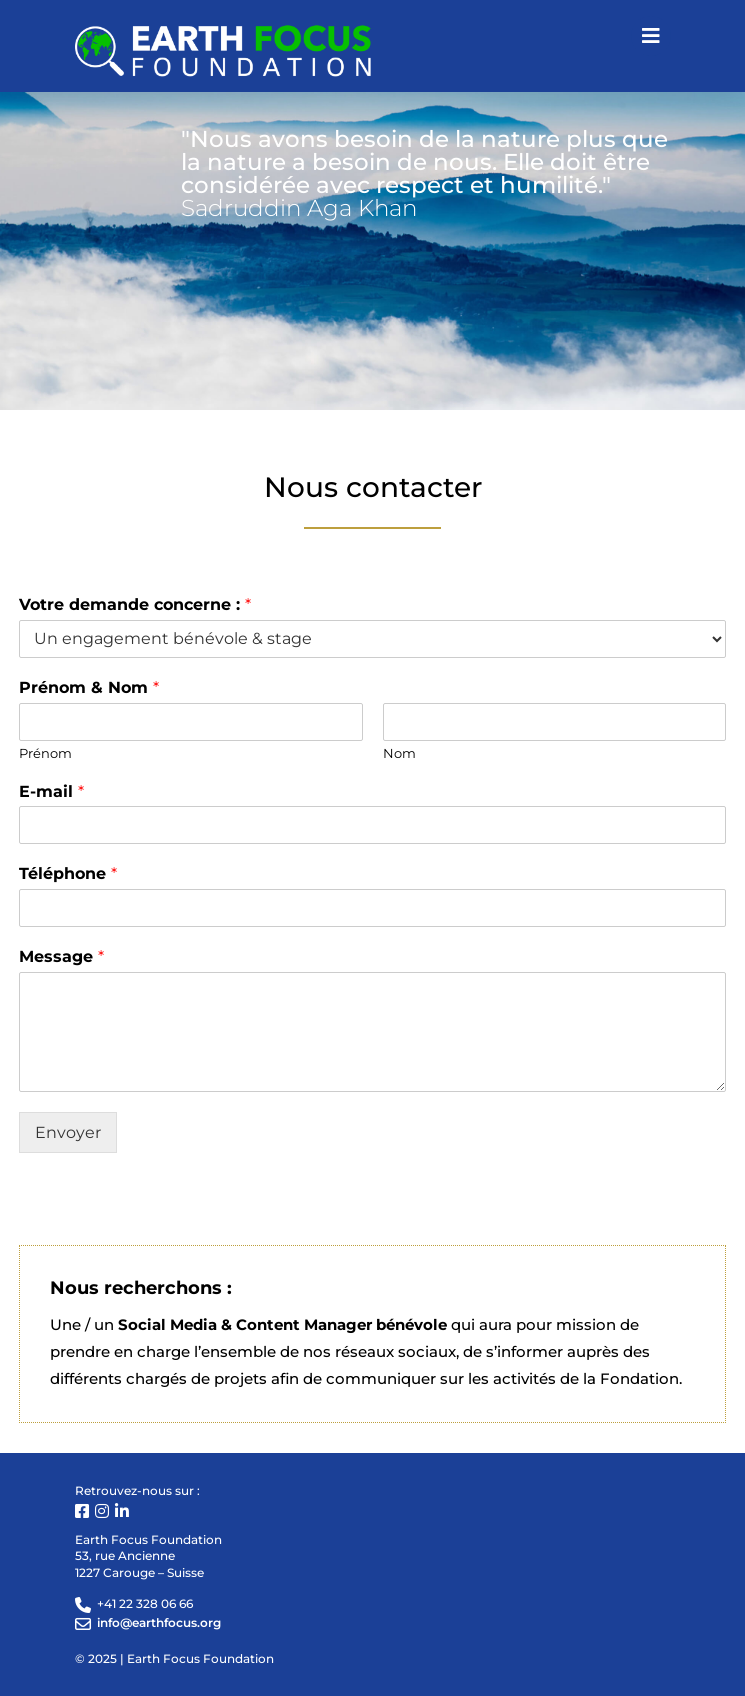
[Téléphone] (373, 908)
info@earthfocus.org (159, 1622)
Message (61, 956)
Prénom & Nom (89, 687)
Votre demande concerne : (135, 604)
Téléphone (68, 873)
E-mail (51, 791)
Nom (399, 753)
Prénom (45, 753)
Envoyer (68, 1132)
